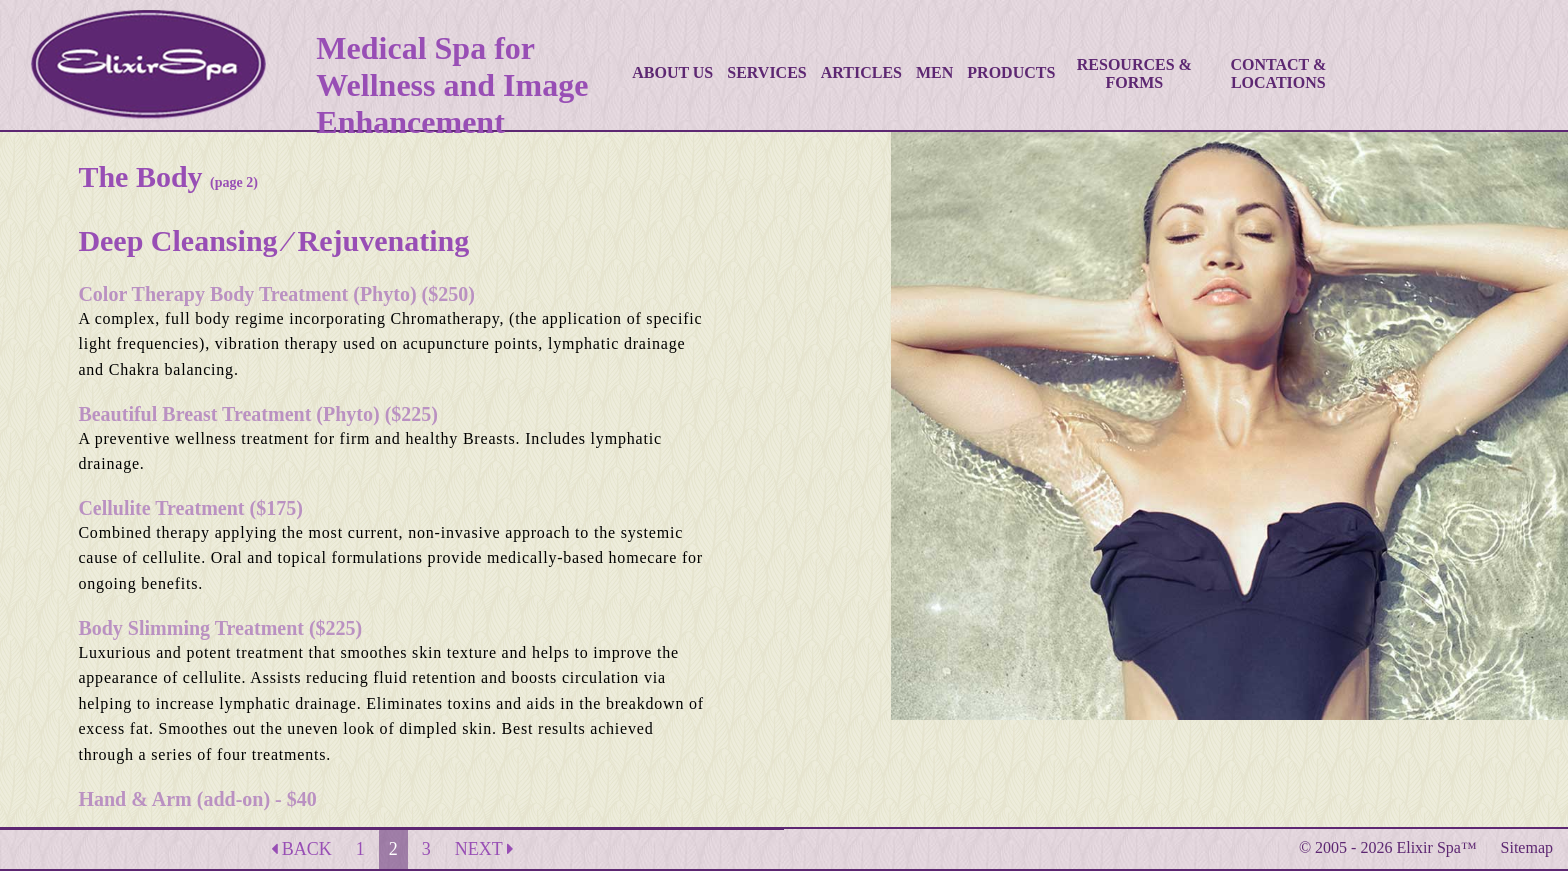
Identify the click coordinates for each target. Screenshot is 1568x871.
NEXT (484, 849)
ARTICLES (861, 72)
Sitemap (1527, 847)
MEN (934, 72)
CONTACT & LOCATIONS (1278, 73)
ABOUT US (672, 72)
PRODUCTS (1011, 72)
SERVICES (766, 72)
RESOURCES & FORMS (1134, 73)
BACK (301, 849)
